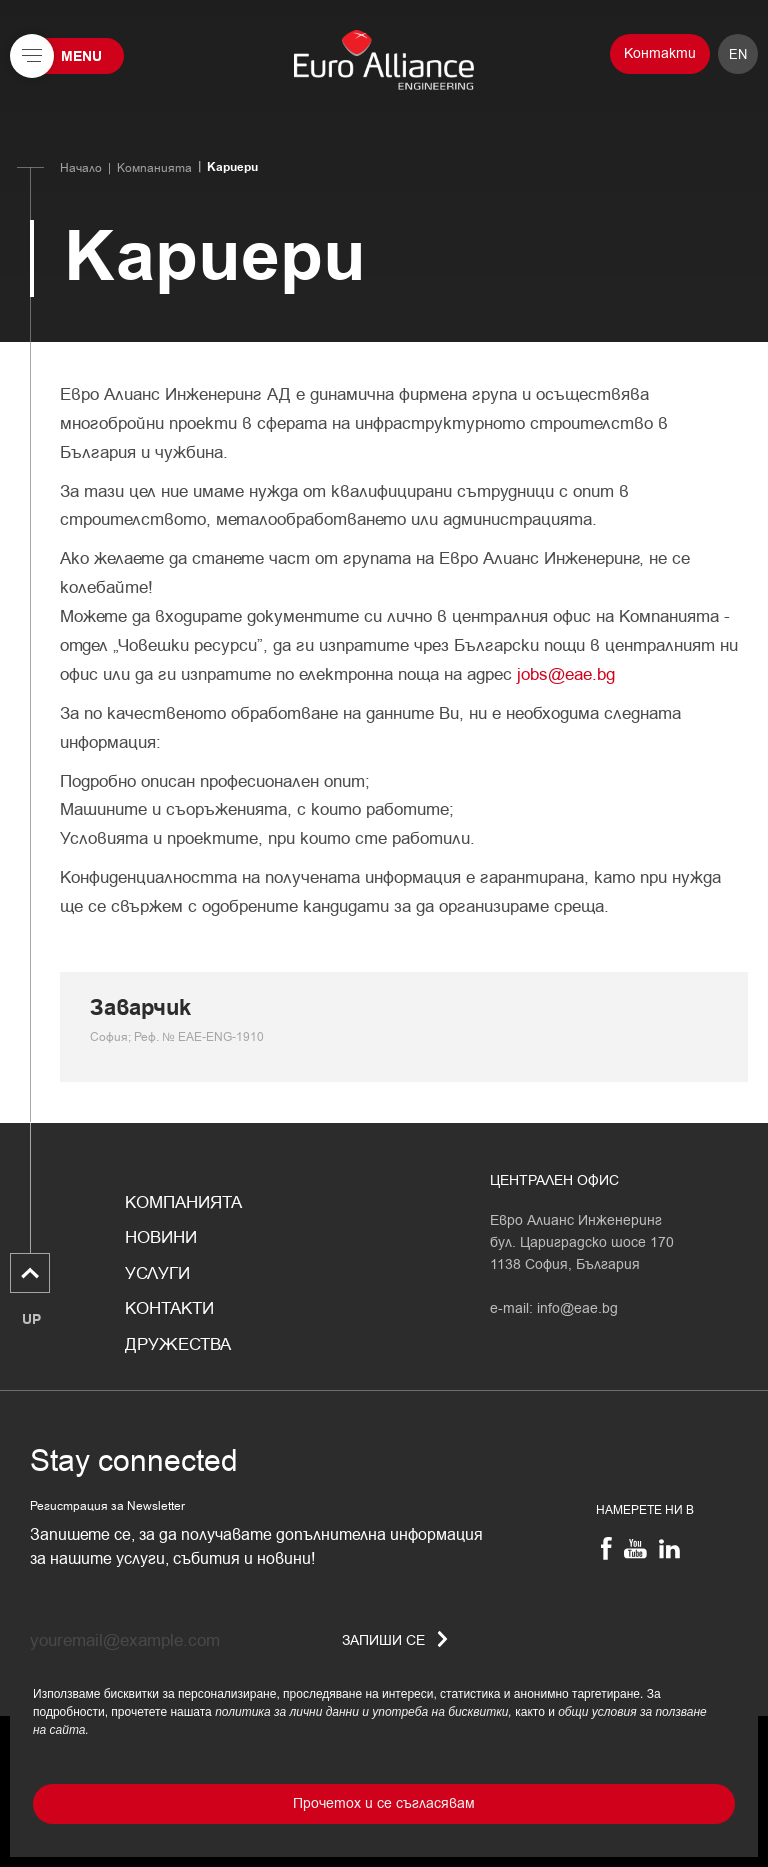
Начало (81, 168)
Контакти (660, 53)
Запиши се (395, 1641)
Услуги (157, 1274)
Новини (161, 1238)
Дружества (178, 1345)
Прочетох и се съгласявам (384, 1803)
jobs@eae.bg (566, 674)
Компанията (154, 168)
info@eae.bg (577, 1308)
